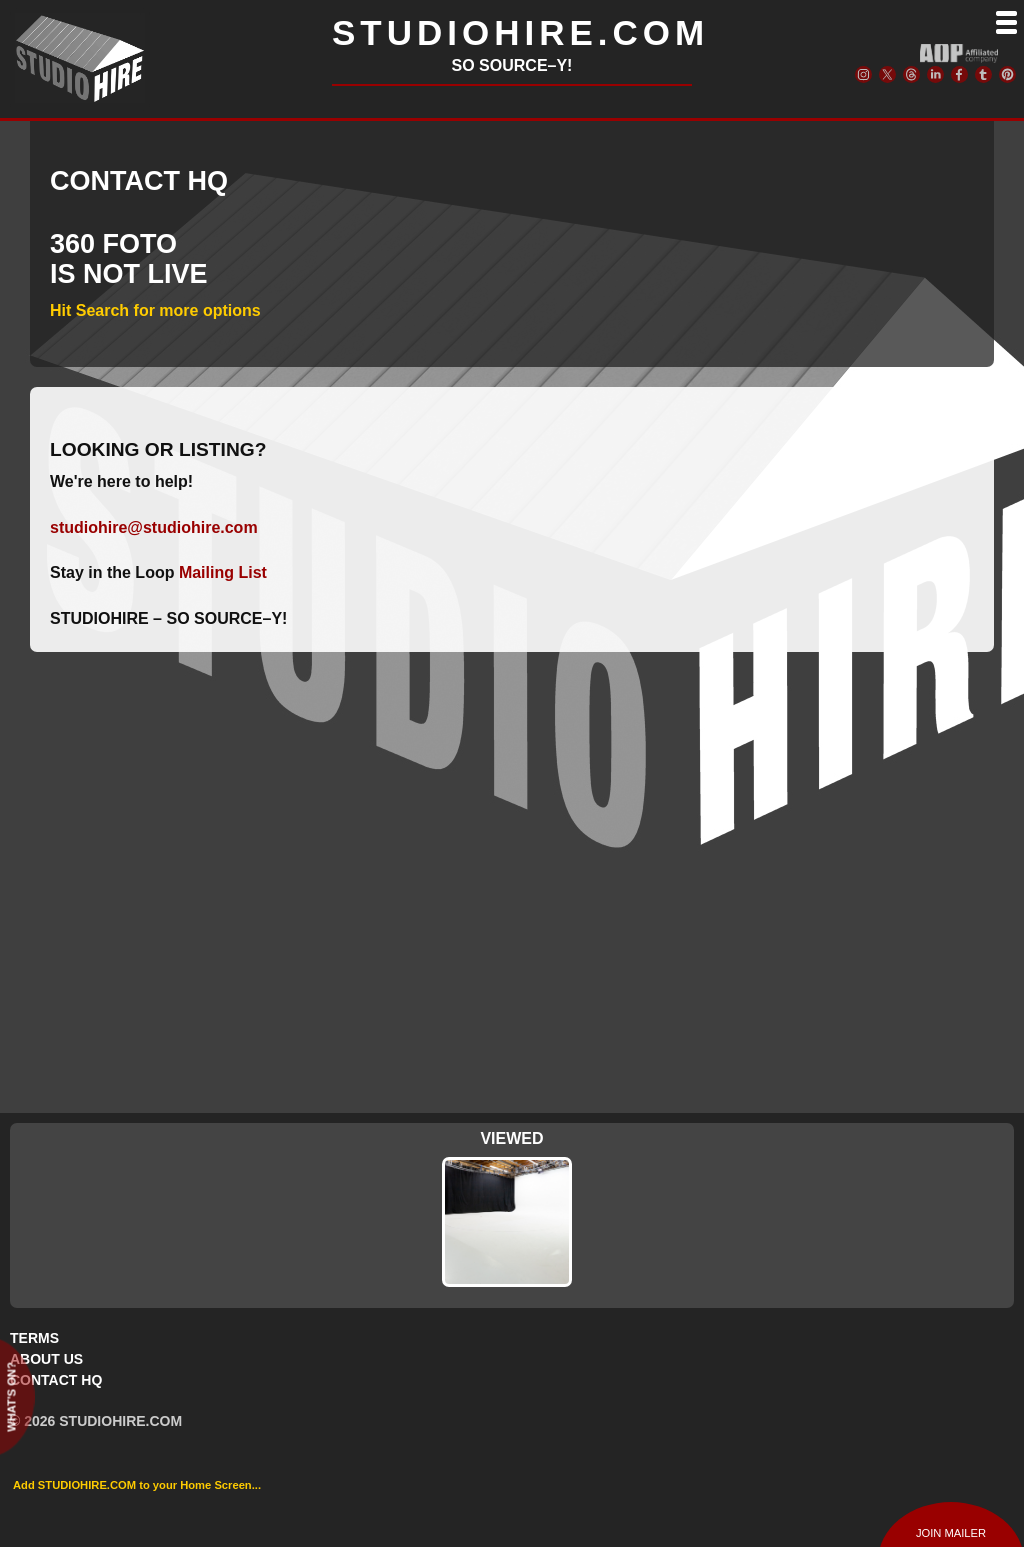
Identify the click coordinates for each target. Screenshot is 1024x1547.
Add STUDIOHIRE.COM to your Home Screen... (137, 1485)
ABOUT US (46, 1359)
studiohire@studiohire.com (154, 527)
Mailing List (223, 572)
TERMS (34, 1338)
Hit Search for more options (155, 310)
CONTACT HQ (56, 1380)
